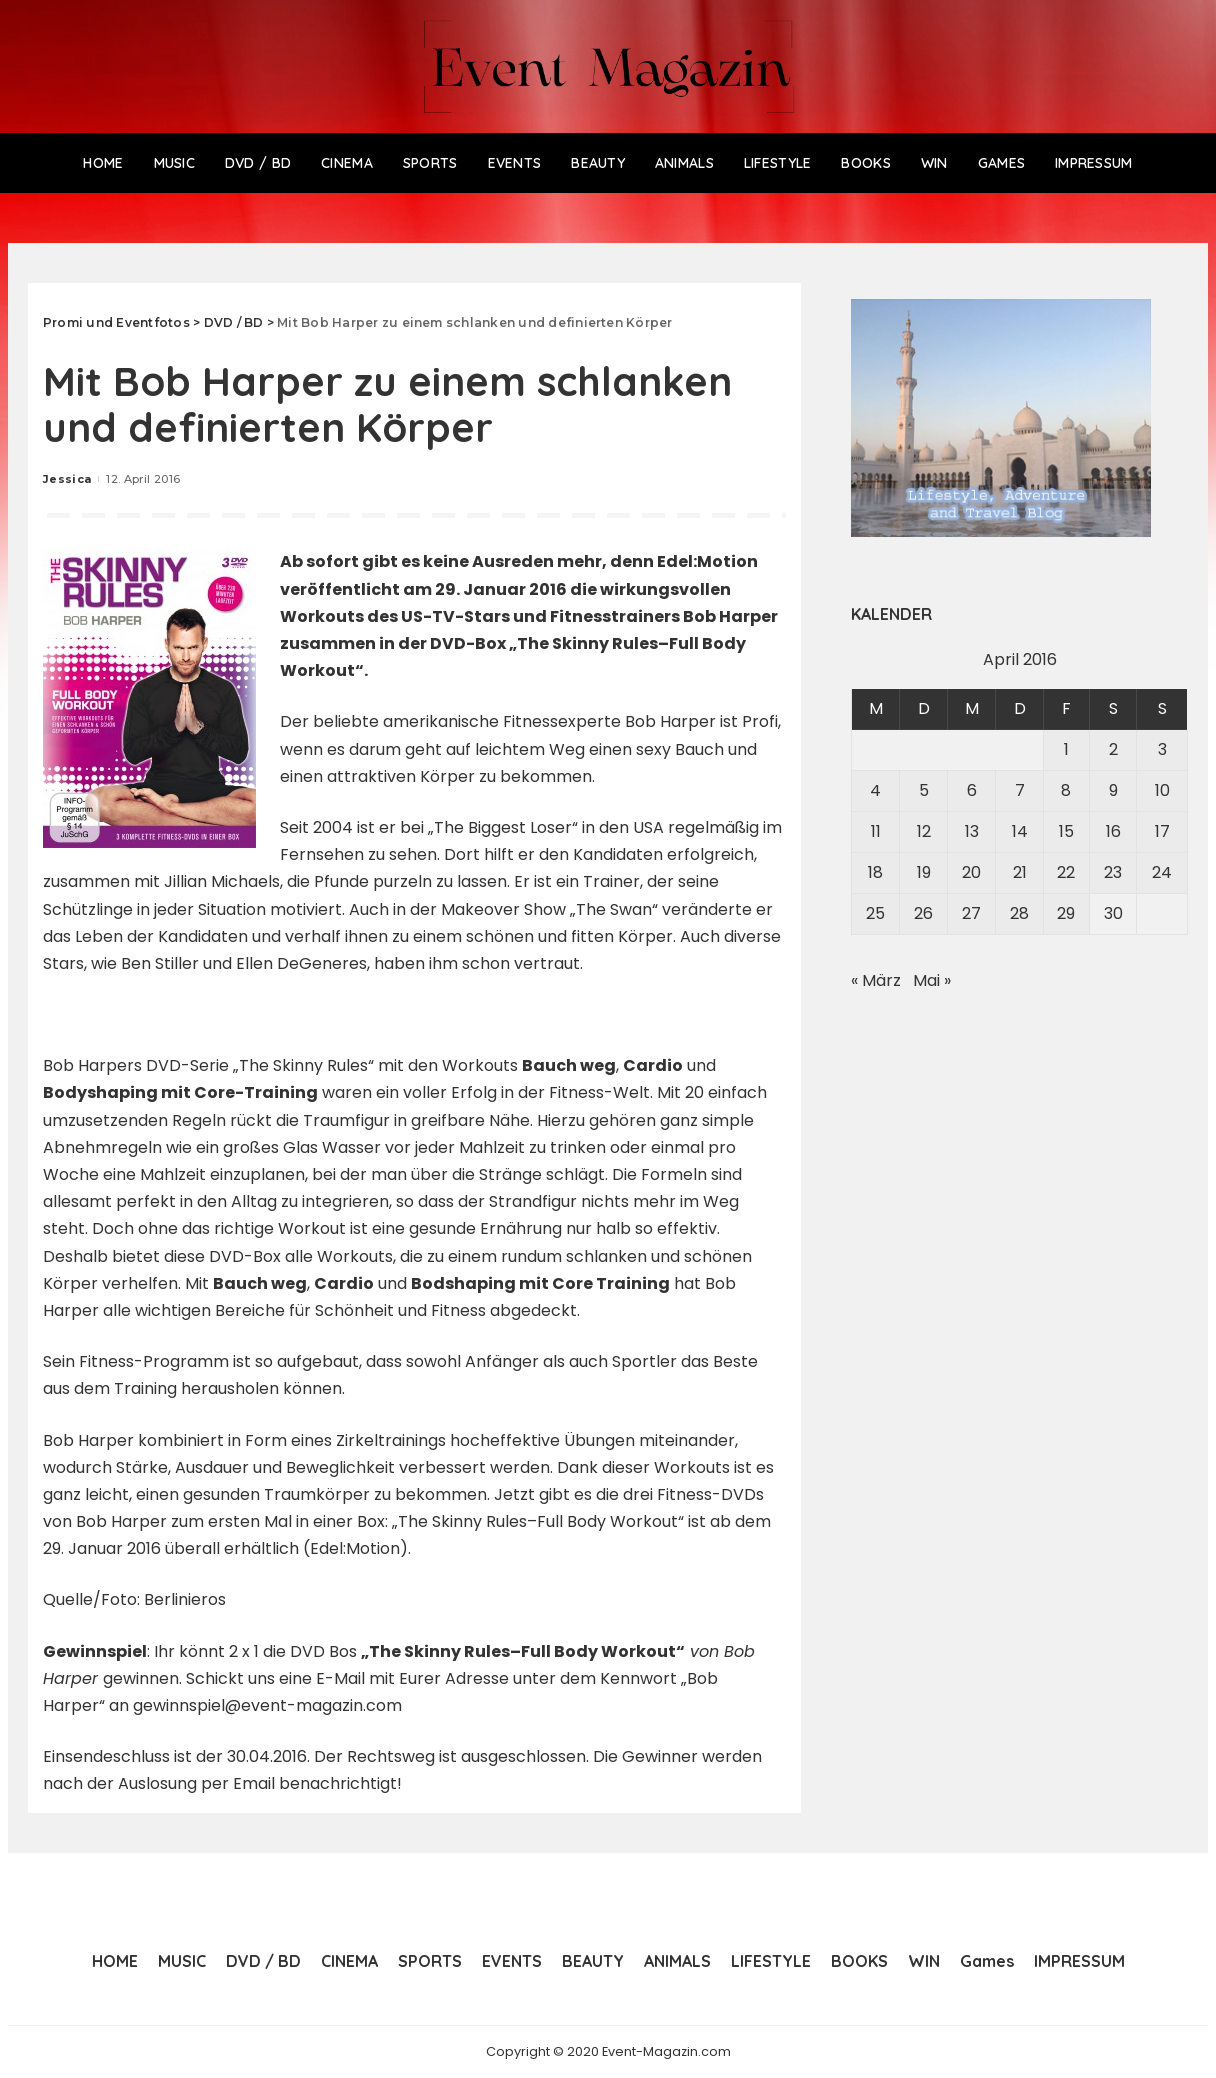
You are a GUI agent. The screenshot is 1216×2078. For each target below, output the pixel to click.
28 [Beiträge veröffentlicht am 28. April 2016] (1019, 913)
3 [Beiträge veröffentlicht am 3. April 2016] (1162, 749)
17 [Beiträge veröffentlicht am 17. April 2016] (1162, 831)
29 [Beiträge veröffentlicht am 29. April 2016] (1066, 913)
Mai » (932, 980)
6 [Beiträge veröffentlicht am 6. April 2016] (972, 790)
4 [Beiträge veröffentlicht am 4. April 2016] (875, 790)
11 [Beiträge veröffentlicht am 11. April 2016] (876, 831)
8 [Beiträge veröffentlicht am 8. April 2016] (1066, 790)
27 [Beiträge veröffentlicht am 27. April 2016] (971, 913)
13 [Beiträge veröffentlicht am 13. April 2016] (972, 831)
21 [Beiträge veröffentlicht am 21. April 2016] (1020, 872)
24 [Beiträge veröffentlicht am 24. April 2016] (1162, 872)
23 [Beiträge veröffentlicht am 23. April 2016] (1113, 872)
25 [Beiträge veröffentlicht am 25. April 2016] (875, 913)
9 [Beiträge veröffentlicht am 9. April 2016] (1113, 790)
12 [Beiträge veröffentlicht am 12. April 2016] (924, 831)
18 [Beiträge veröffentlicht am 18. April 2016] (875, 872)
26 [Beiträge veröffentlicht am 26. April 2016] (923, 913)
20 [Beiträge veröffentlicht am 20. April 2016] (971, 872)
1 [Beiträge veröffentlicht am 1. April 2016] (1066, 749)
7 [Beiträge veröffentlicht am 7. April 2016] (1020, 790)
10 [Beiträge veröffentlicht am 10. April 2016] (1162, 790)
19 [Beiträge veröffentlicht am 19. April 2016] (924, 872)
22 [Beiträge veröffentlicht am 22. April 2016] (1066, 872)
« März (876, 980)
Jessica (67, 479)
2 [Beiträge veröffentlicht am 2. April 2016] (1113, 749)
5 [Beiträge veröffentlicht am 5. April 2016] (924, 790)
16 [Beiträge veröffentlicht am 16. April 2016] (1113, 831)
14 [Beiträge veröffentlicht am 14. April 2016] (1020, 831)
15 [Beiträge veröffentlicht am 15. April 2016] (1066, 831)
